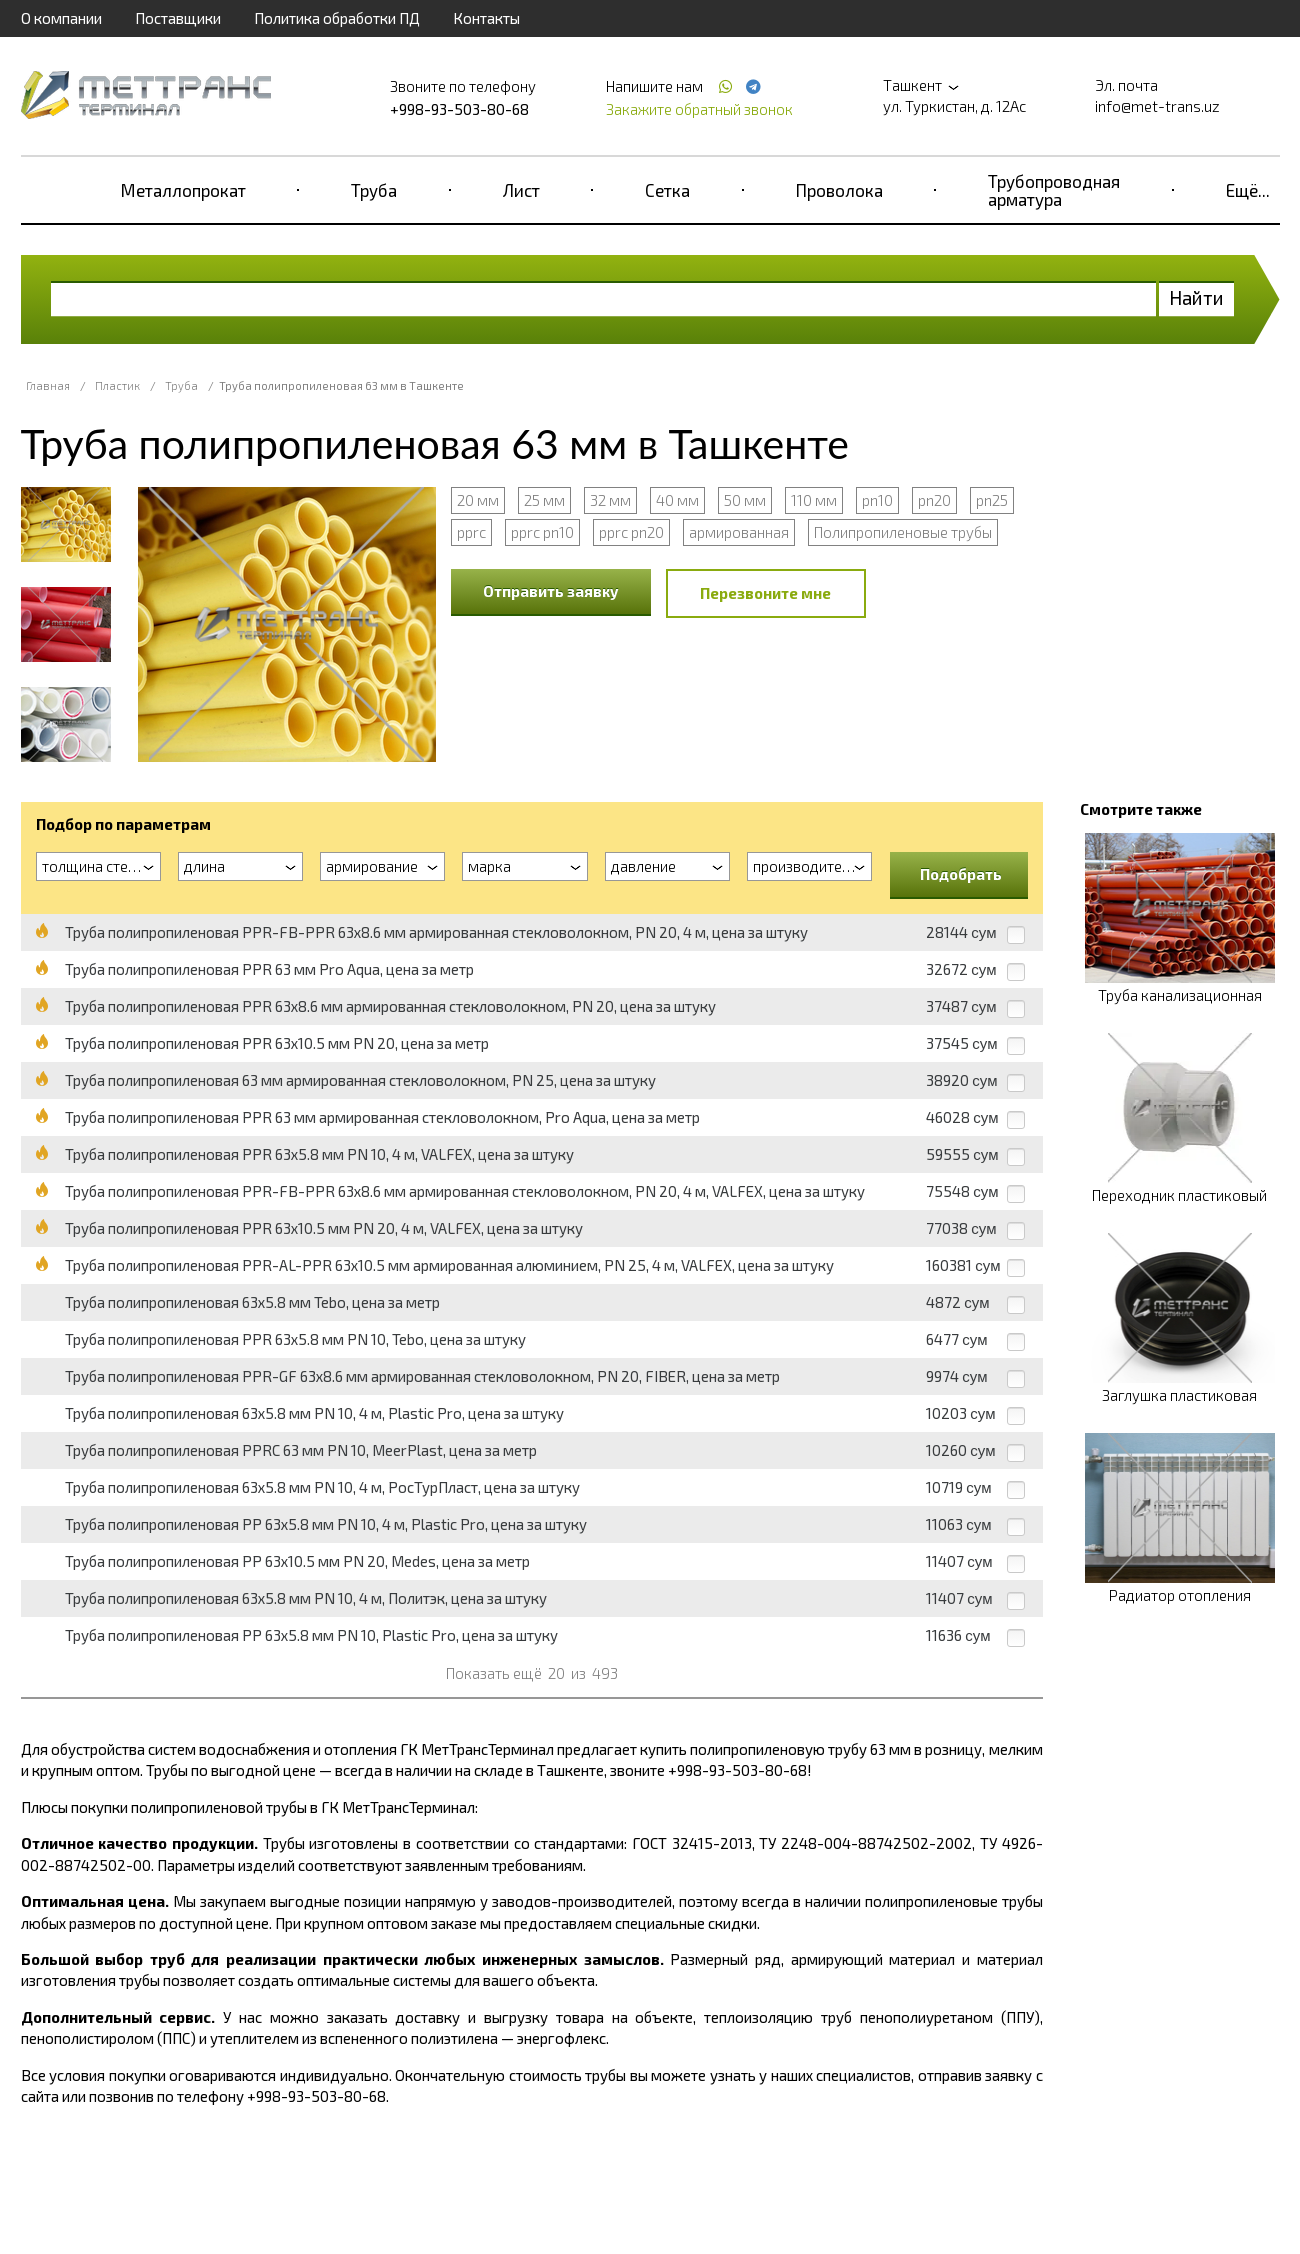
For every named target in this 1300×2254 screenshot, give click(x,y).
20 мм (478, 500)
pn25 (992, 500)
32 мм (610, 500)
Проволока (839, 190)
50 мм (745, 500)
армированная (739, 532)
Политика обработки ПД (337, 18)
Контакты (486, 18)
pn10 (877, 500)
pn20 (934, 500)
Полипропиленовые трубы (903, 532)
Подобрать (961, 874)
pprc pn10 (542, 532)
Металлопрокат (183, 190)
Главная (48, 385)
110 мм (814, 500)
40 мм (677, 500)
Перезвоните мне (765, 593)
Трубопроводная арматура (1054, 190)
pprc (471, 532)
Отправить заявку (551, 591)
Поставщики (178, 18)
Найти (1196, 297)
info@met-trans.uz (1157, 106)
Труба (374, 190)
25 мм (544, 500)
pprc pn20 (631, 532)
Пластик (117, 385)
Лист (521, 190)
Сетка (667, 190)
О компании (61, 18)
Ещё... (1248, 190)
